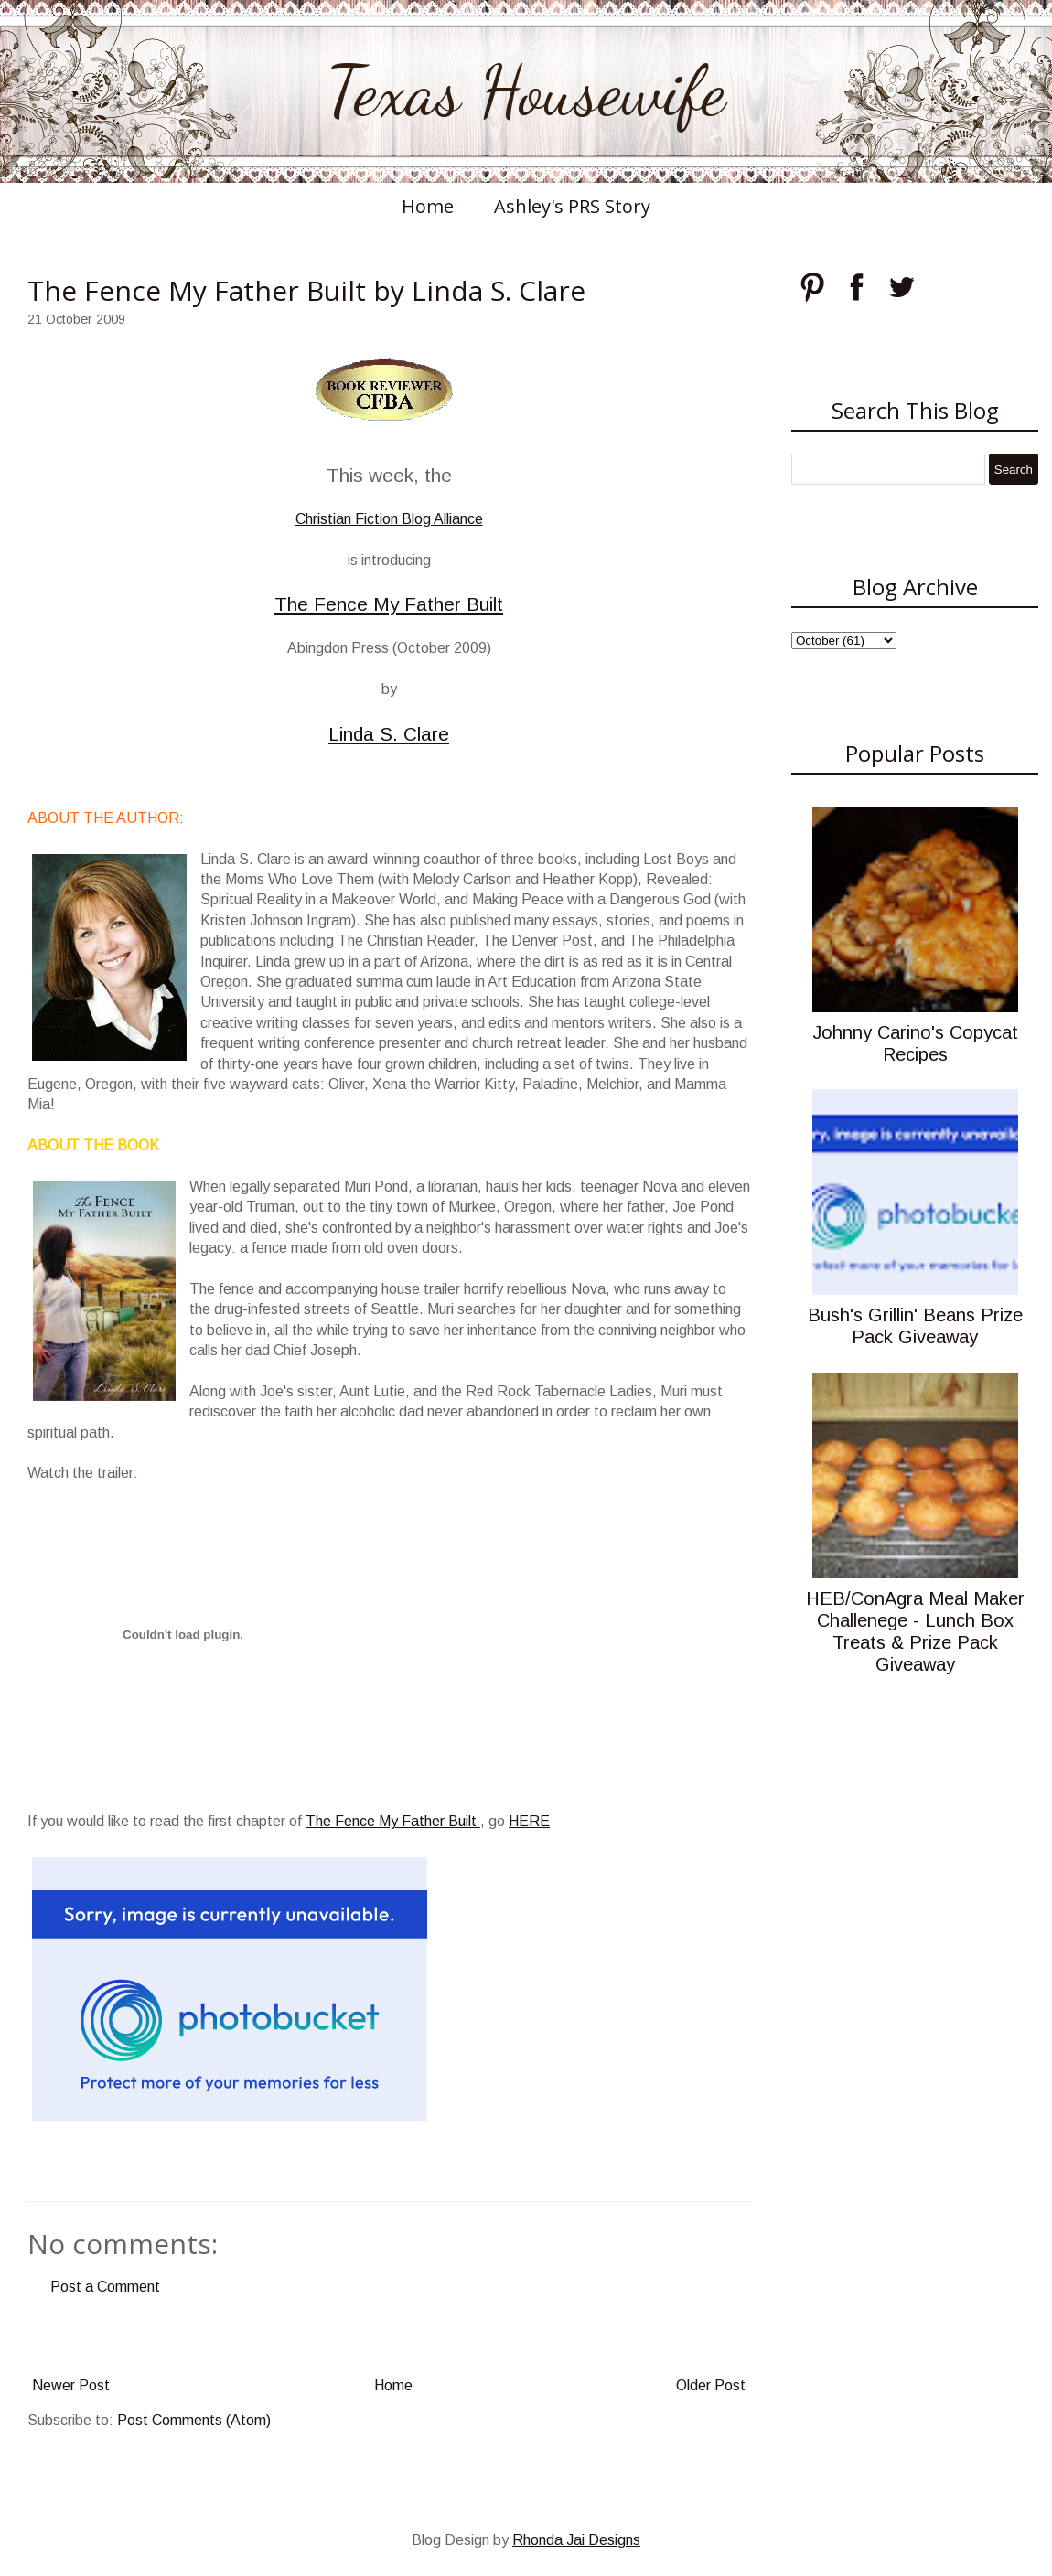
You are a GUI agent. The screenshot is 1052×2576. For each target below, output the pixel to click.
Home (428, 206)
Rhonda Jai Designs (576, 2540)
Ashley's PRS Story (572, 206)
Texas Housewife (526, 91)
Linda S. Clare (388, 733)
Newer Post (71, 2385)
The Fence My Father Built (388, 604)
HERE (529, 1821)
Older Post (711, 2385)
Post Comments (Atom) (194, 2420)
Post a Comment (105, 2286)
